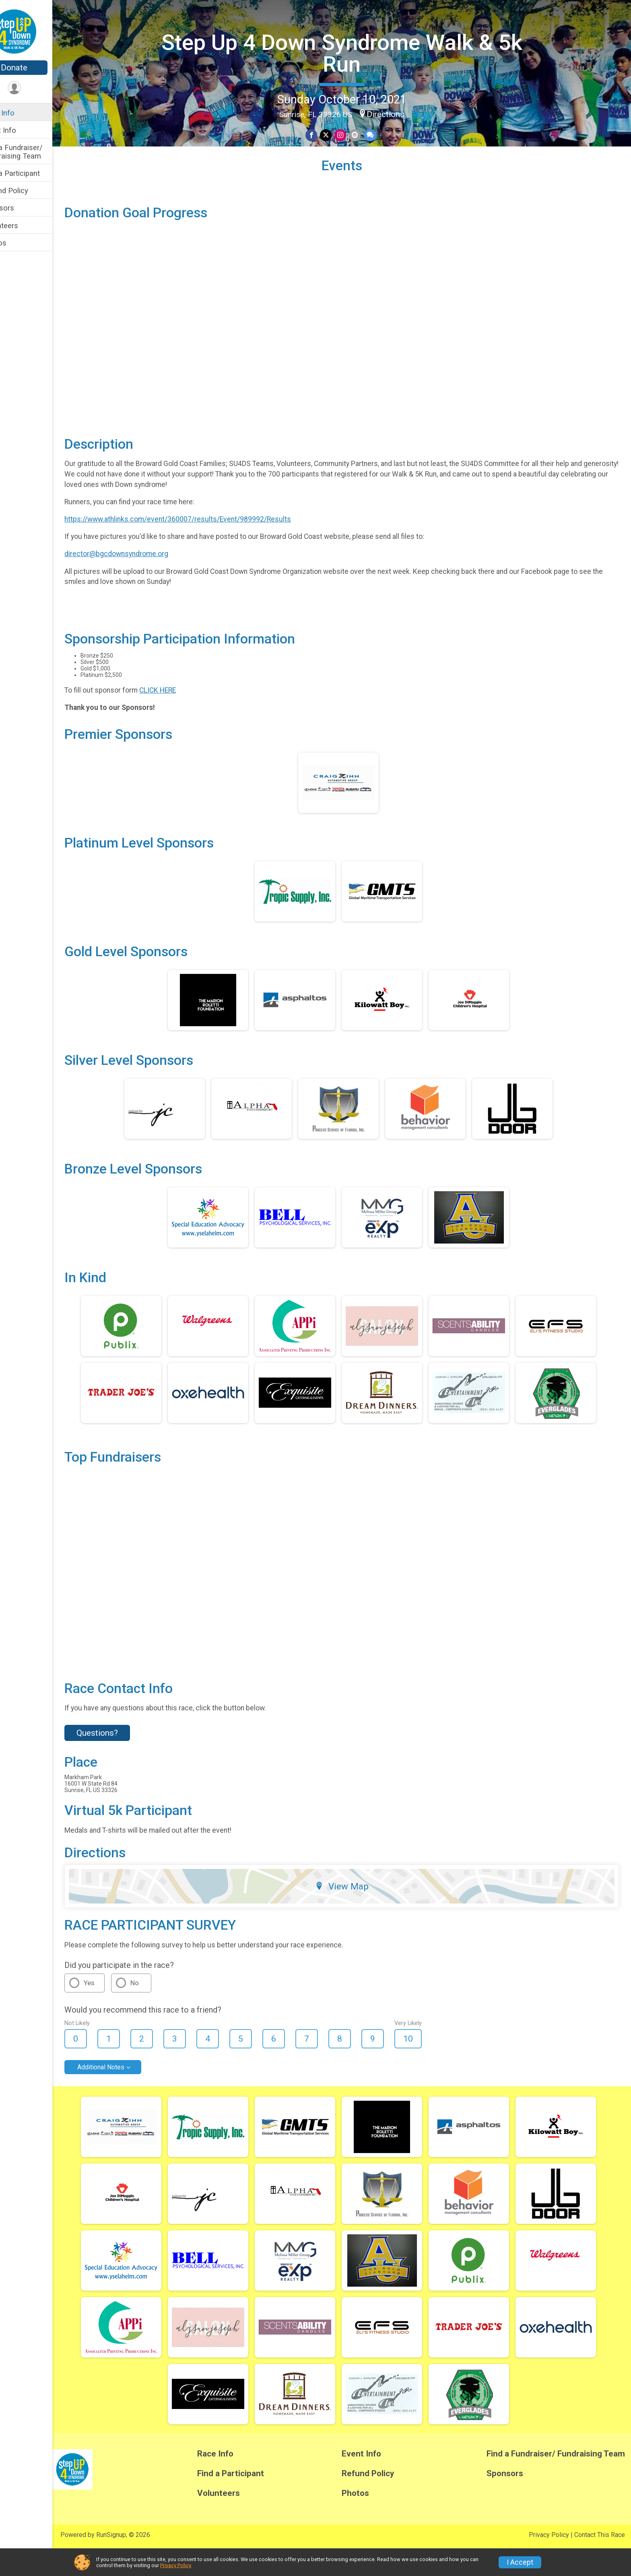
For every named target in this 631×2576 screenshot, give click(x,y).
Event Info (23, 130)
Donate (38, 67)
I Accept (520, 2562)
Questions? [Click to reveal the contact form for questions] (121, 1759)
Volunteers (24, 225)
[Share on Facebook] (324, 134)
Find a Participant (35, 173)
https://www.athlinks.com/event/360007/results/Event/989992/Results (202, 546)
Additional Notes (124, 2094)
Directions (398, 113)
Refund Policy (29, 190)
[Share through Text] (381, 134)
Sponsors (22, 208)
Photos (18, 243)
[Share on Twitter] (338, 134)
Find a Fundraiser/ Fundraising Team (36, 151)
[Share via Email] (366, 134)
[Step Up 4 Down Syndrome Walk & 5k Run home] (38, 31)
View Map (354, 1913)
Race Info (22, 113)
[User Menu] (38, 88)
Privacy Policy (175, 2565)
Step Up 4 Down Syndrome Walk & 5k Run (353, 52)
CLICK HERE (181, 717)
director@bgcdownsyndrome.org (140, 580)
